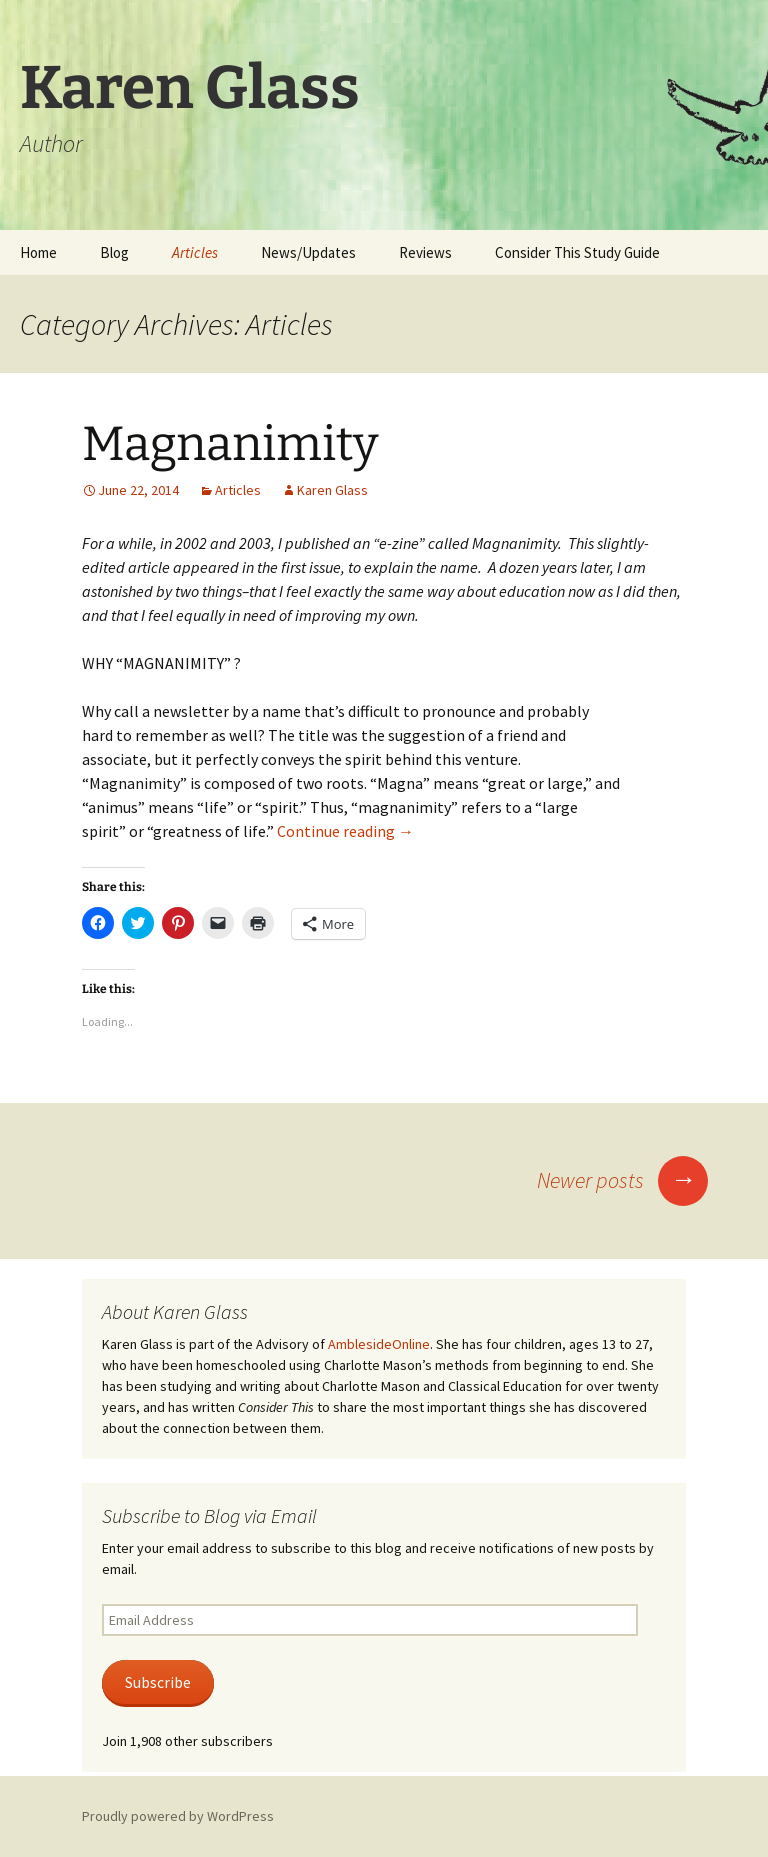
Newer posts (622, 1180)
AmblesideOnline (379, 1344)
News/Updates (308, 252)
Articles (195, 252)
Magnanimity (230, 444)
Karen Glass (332, 490)
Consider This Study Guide (577, 252)
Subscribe (158, 1682)
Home (38, 252)
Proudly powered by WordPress (178, 1816)
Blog (114, 252)
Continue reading (345, 831)
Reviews (425, 252)
